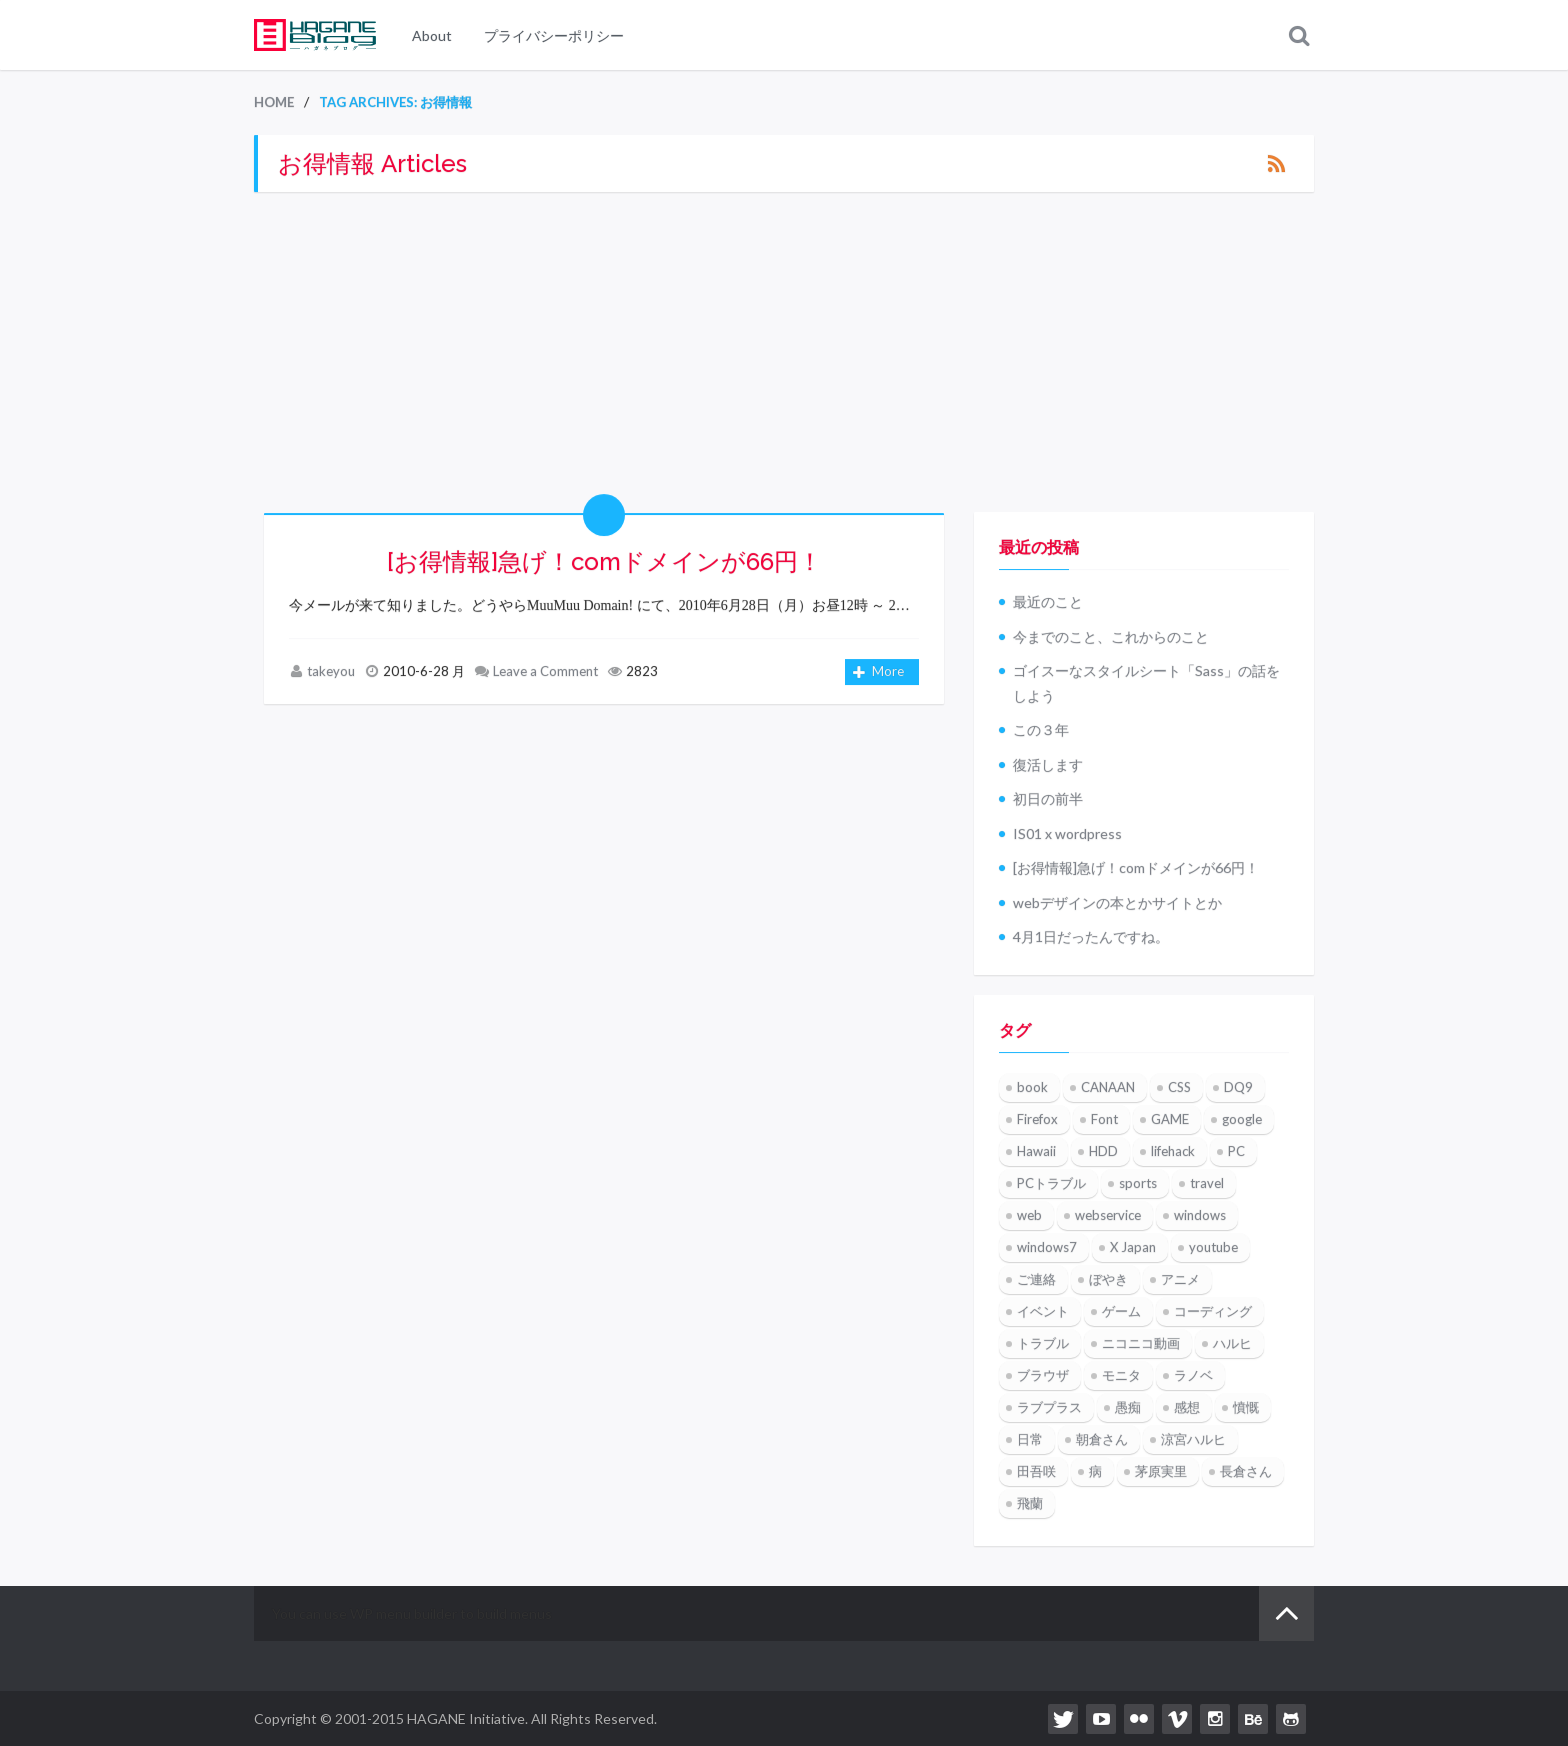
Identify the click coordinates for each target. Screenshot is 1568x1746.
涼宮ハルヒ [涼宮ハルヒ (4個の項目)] (1193, 1440)
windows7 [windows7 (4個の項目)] (1047, 1248)
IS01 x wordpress (1067, 833)
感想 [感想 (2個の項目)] (1187, 1408)
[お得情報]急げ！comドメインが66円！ (604, 561)
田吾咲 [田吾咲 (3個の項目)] (1036, 1472)
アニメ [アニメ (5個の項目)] (1180, 1280)
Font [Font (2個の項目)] (1104, 1120)
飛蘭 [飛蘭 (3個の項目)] (1030, 1504)
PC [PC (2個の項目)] (1236, 1152)
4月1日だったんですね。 (1091, 937)
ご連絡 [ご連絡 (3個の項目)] (1036, 1280)
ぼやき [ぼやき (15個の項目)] (1108, 1280)
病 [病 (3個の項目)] (1095, 1472)
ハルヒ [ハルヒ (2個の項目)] (1232, 1344)
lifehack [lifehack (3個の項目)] (1173, 1152)
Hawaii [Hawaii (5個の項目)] (1036, 1152)
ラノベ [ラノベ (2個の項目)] (1193, 1376)
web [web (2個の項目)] (1029, 1216)
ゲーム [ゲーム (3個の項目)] (1121, 1312)
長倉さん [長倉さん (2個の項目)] (1246, 1472)
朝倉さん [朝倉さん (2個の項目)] (1102, 1440)
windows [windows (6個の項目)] (1200, 1216)
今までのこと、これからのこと (1111, 636)
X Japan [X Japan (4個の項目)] (1133, 1248)
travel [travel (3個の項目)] (1207, 1184)
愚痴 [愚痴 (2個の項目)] (1128, 1408)
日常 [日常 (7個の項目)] (1030, 1440)
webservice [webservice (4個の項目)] (1108, 1216)
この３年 (1041, 730)
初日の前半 (1048, 799)
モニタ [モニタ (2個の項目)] (1121, 1376)
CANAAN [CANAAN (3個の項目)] (1108, 1088)
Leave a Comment (545, 671)
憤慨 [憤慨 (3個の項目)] (1246, 1408)
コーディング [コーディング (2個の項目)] (1213, 1312)
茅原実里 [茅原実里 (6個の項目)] (1161, 1472)
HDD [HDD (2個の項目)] (1103, 1152)
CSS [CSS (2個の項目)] (1179, 1088)
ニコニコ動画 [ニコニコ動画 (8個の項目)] (1141, 1344)
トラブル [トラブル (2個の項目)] (1043, 1344)
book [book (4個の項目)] (1032, 1088)
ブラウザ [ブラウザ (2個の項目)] (1043, 1376)
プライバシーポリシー (554, 35)
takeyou (331, 671)
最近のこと (1048, 602)
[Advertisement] (784, 352)
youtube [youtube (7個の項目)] (1213, 1248)
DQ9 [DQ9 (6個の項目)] (1238, 1088)
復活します (1048, 764)
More (879, 673)
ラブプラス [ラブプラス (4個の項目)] (1049, 1408)
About (432, 35)
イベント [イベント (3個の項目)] (1043, 1312)
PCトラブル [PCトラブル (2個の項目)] (1051, 1184)
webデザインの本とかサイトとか (1117, 902)
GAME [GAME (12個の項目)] (1170, 1120)
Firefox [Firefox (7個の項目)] (1037, 1120)
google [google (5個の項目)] (1242, 1120)
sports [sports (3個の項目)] (1138, 1184)
